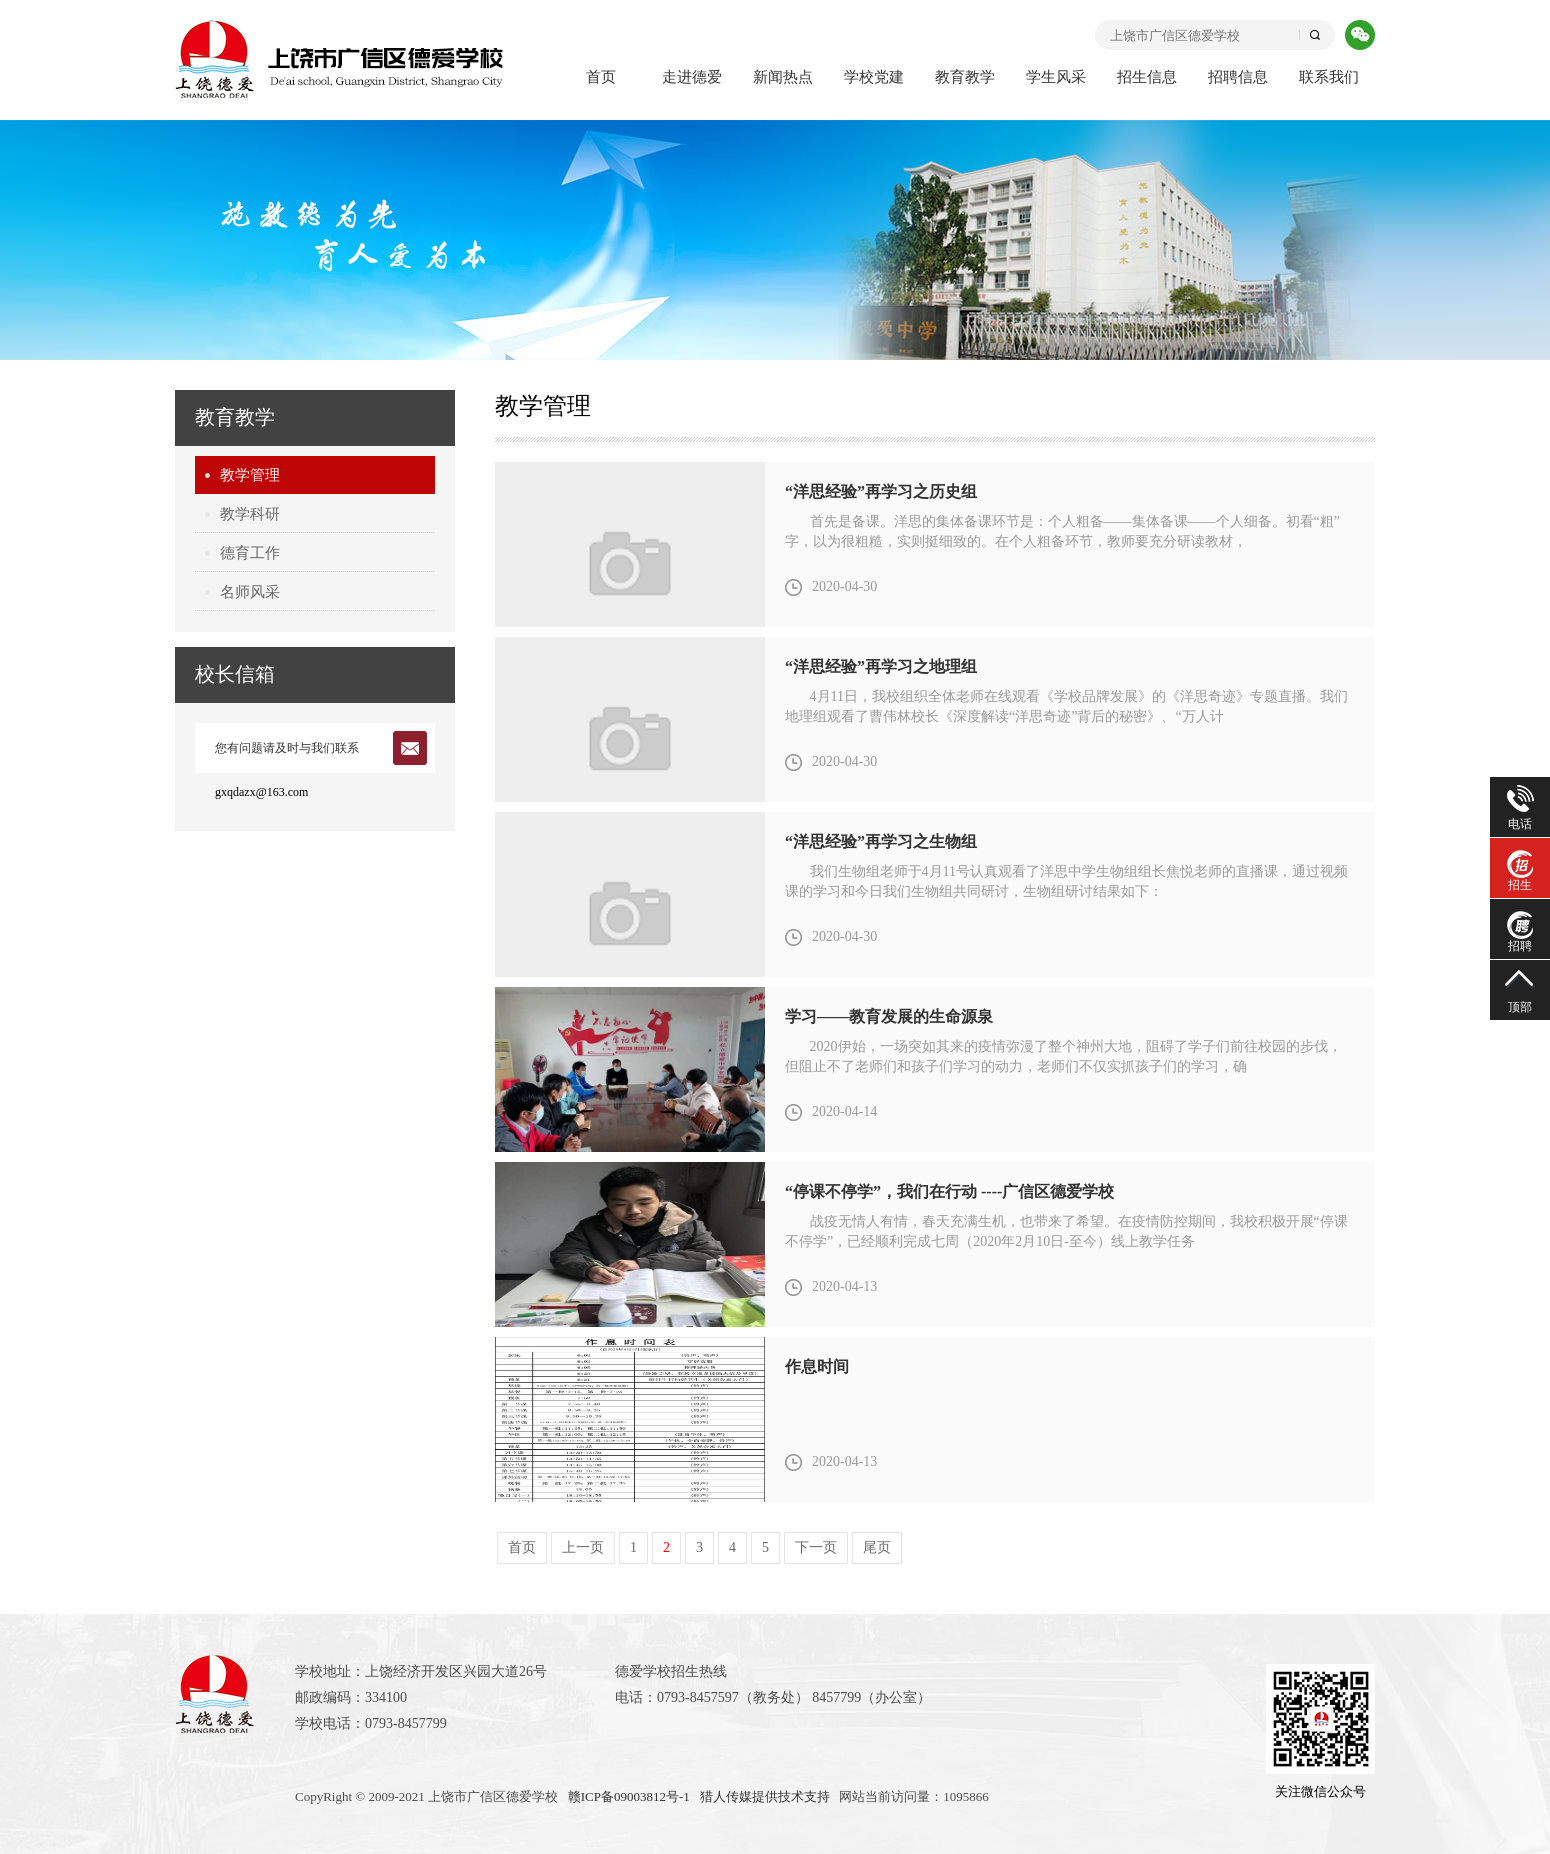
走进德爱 (692, 77)
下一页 (816, 1547)
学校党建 (874, 77)
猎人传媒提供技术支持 (765, 1796)
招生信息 (1147, 77)
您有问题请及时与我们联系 (287, 748)
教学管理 (250, 475)
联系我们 (1329, 77)
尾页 (877, 1547)
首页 (601, 77)
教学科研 (250, 514)
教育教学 (965, 77)
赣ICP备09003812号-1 (629, 1796)
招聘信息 (1238, 77)
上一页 (583, 1547)
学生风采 (1056, 77)
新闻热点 (783, 77)
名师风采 (250, 592)
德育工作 (250, 553)
